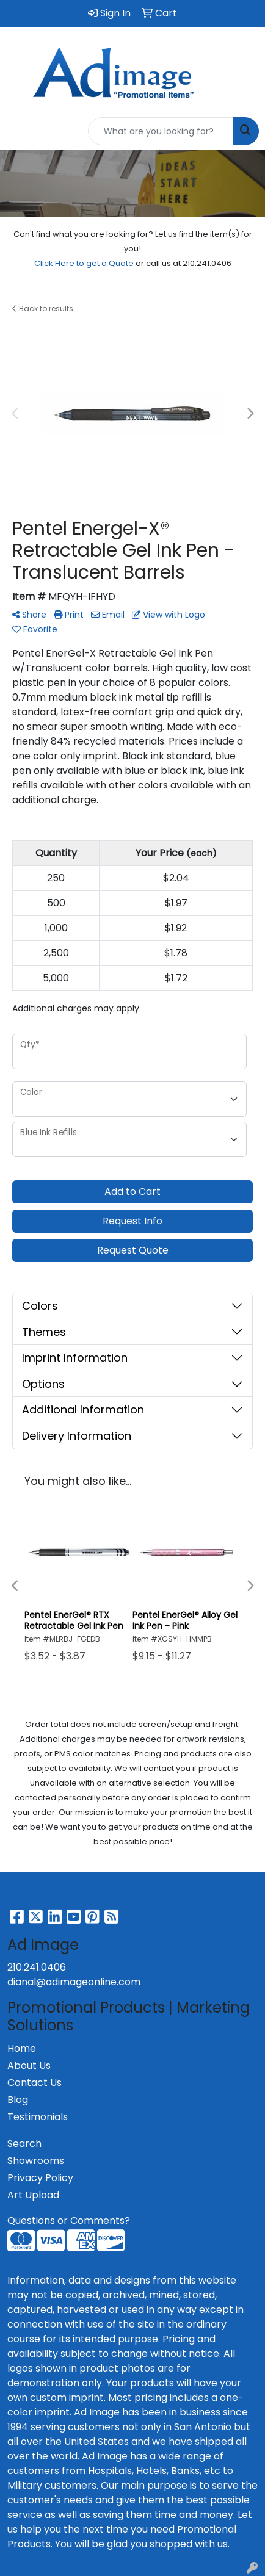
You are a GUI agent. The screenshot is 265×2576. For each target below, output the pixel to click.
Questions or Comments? (68, 2220)
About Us (29, 2065)
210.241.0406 (36, 1967)
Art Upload (33, 2195)
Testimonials (37, 2117)
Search (24, 2144)
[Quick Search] (160, 131)
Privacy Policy (40, 2178)
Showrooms (35, 2161)
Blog (17, 2100)
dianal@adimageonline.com (73, 1982)
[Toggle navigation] (19, 131)
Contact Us (34, 2083)
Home (21, 2048)
